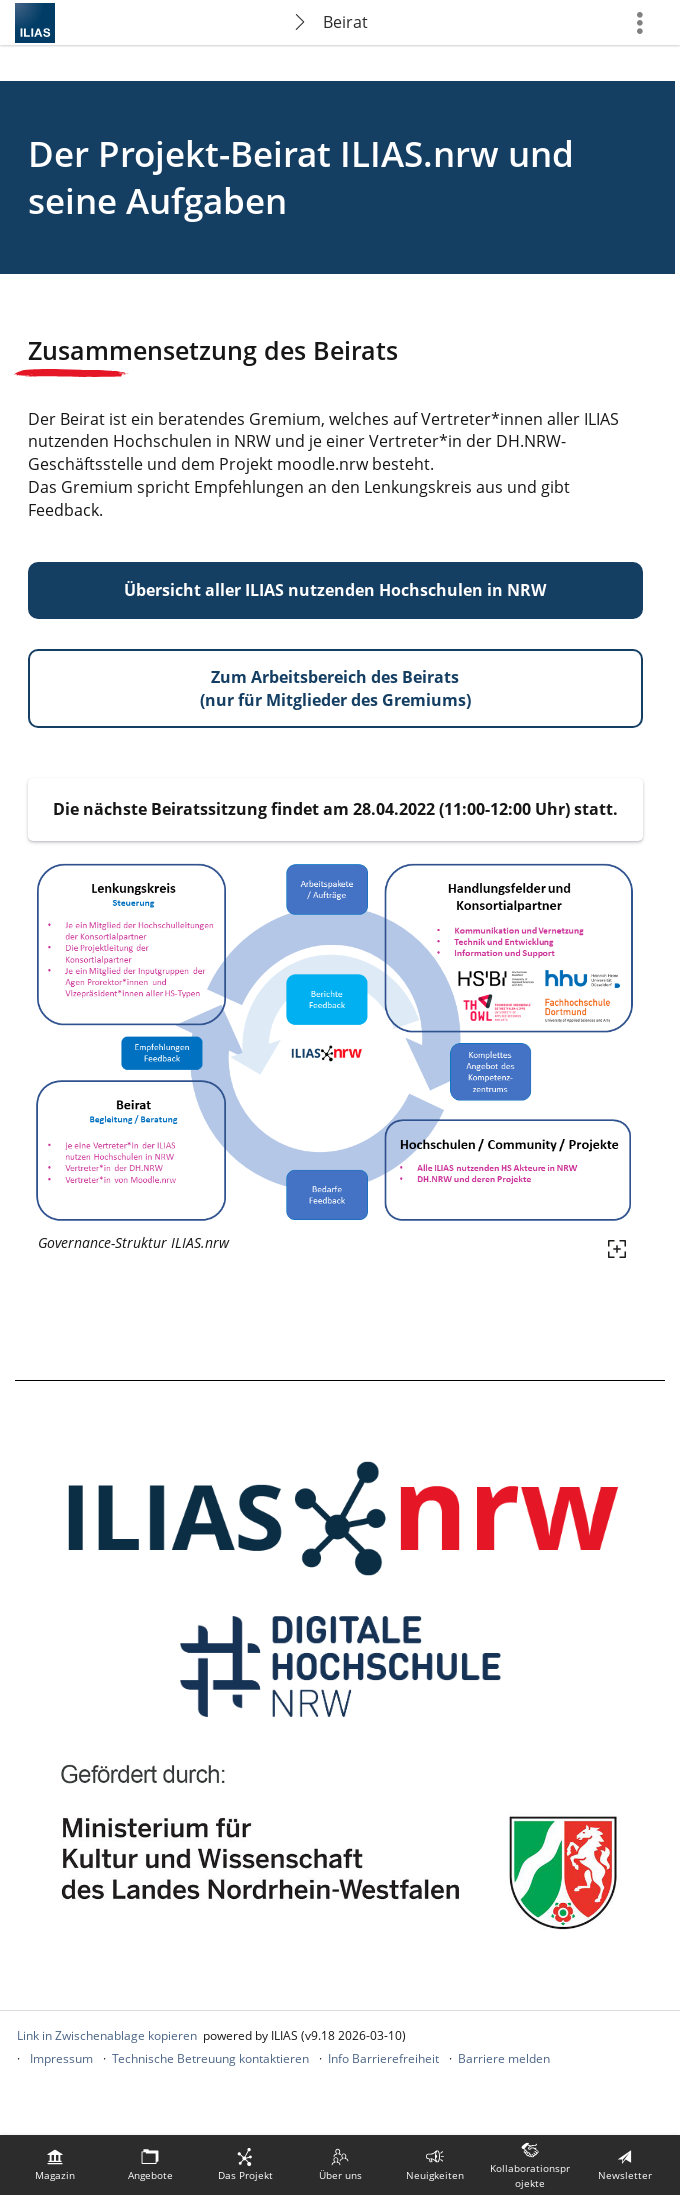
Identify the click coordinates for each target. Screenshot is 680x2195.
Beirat (345, 22)
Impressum (61, 2058)
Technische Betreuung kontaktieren (210, 2058)
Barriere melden (504, 2058)
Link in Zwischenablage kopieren (107, 2035)
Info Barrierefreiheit (383, 2058)
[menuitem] (55, 2165)
